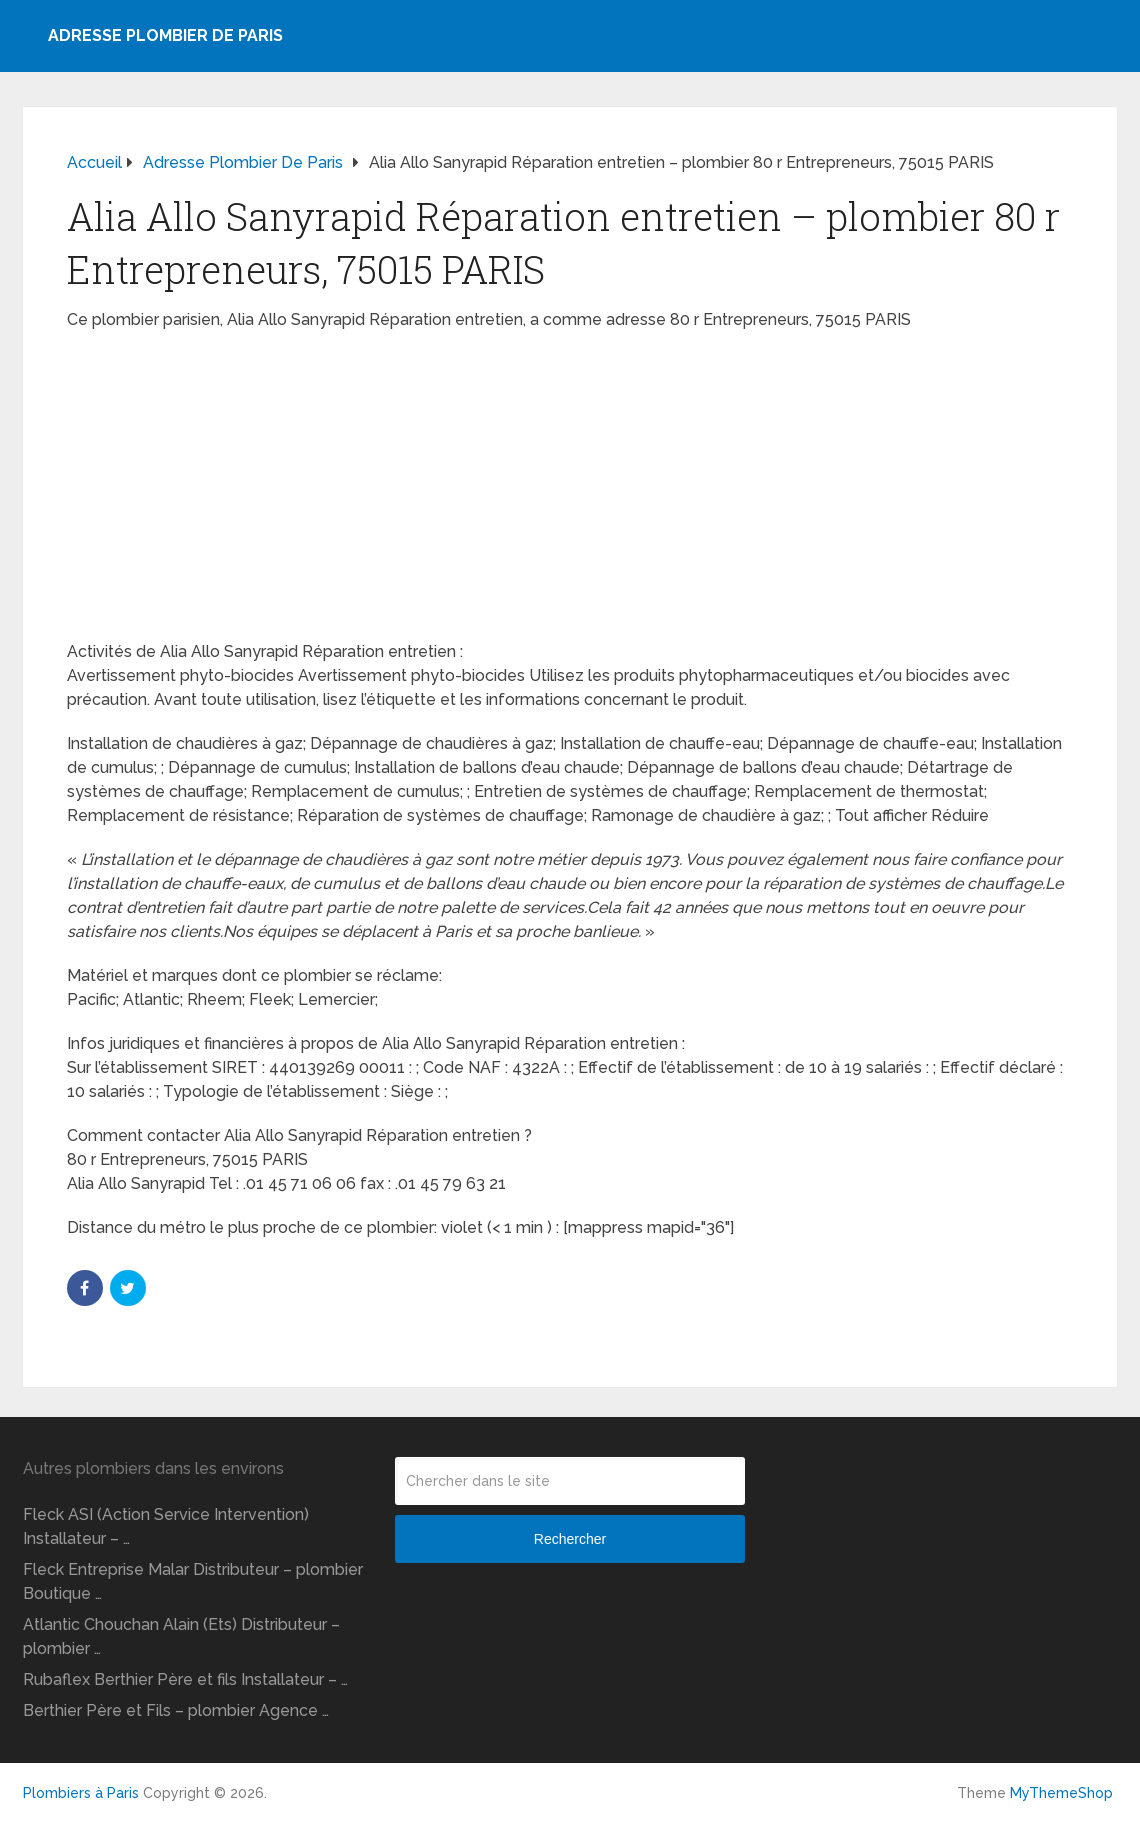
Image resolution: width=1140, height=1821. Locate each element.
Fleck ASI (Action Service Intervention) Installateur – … (166, 1526)
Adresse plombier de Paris (165, 35)
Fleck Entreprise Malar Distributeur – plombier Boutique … (193, 1581)
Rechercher (570, 1539)
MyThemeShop (1061, 1793)
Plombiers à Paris (81, 1793)
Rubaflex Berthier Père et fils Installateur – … (185, 1679)
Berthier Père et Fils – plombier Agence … (176, 1710)
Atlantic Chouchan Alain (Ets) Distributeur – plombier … (181, 1636)
